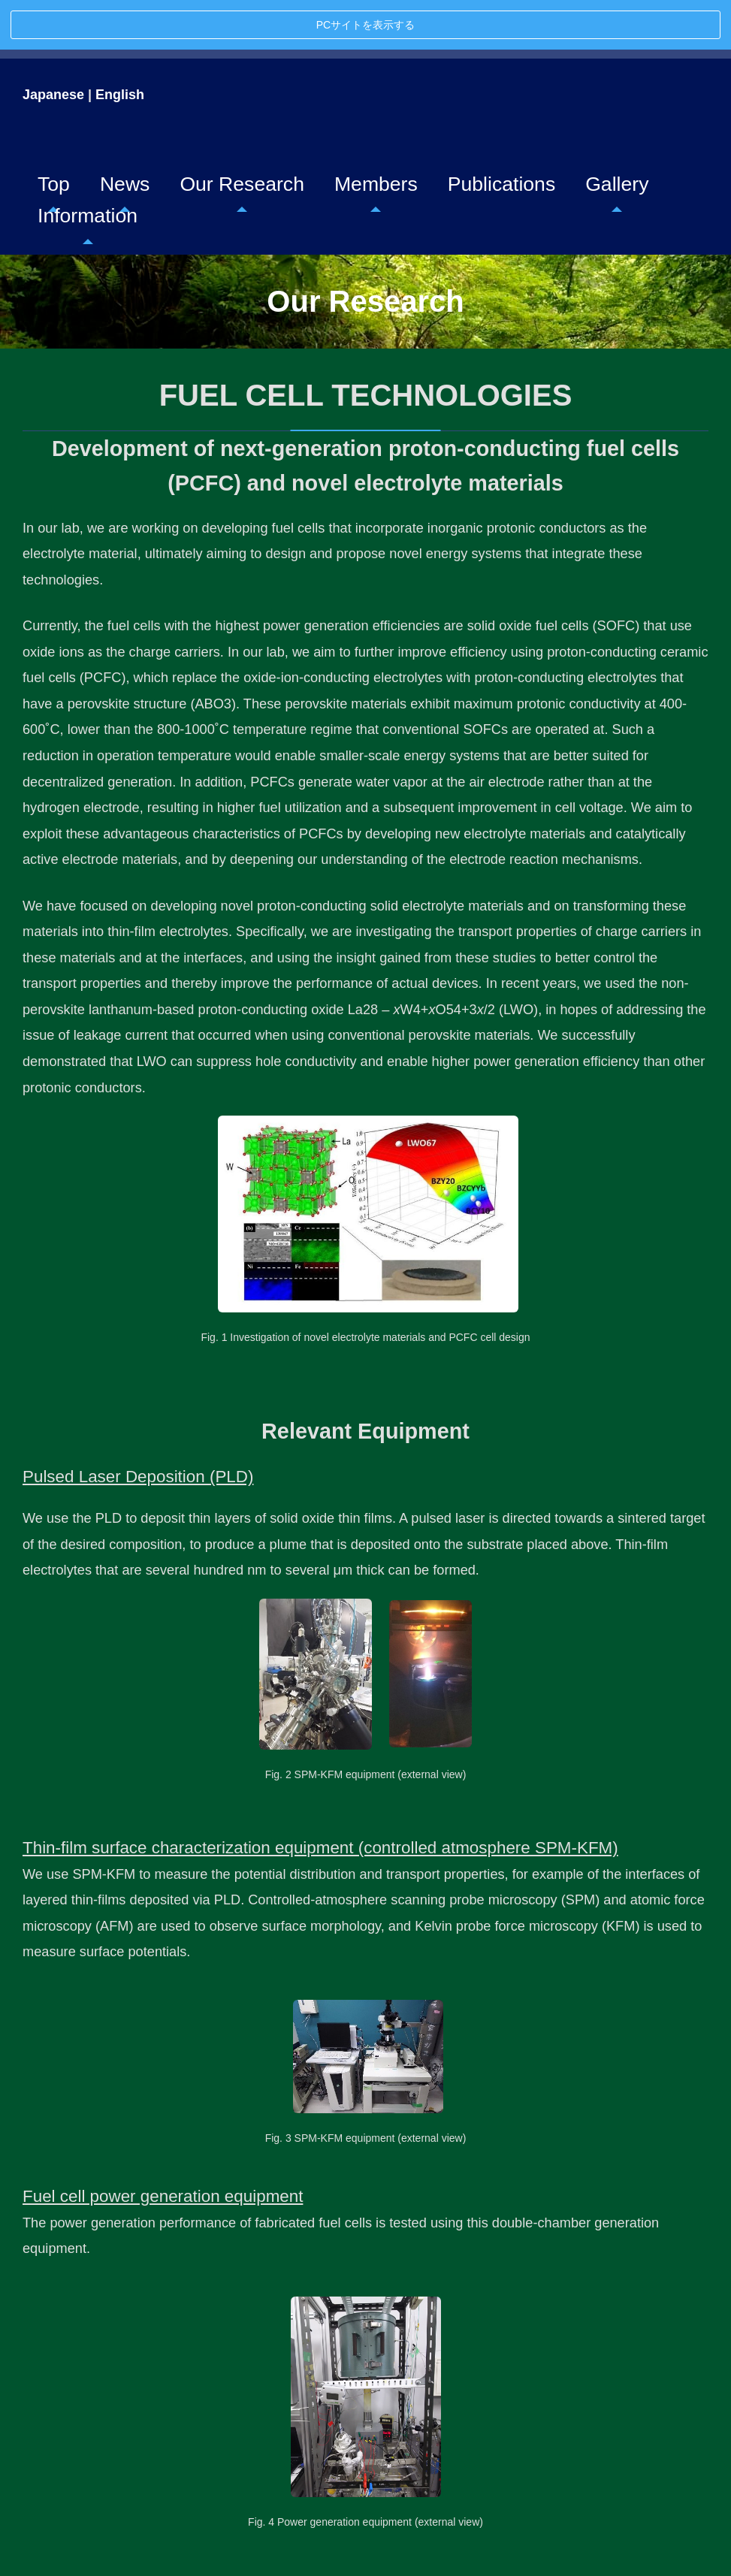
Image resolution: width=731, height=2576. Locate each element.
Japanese (53, 45)
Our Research (242, 133)
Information (87, 166)
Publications (501, 133)
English (119, 45)
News (125, 133)
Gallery (616, 133)
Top (54, 133)
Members (376, 133)
